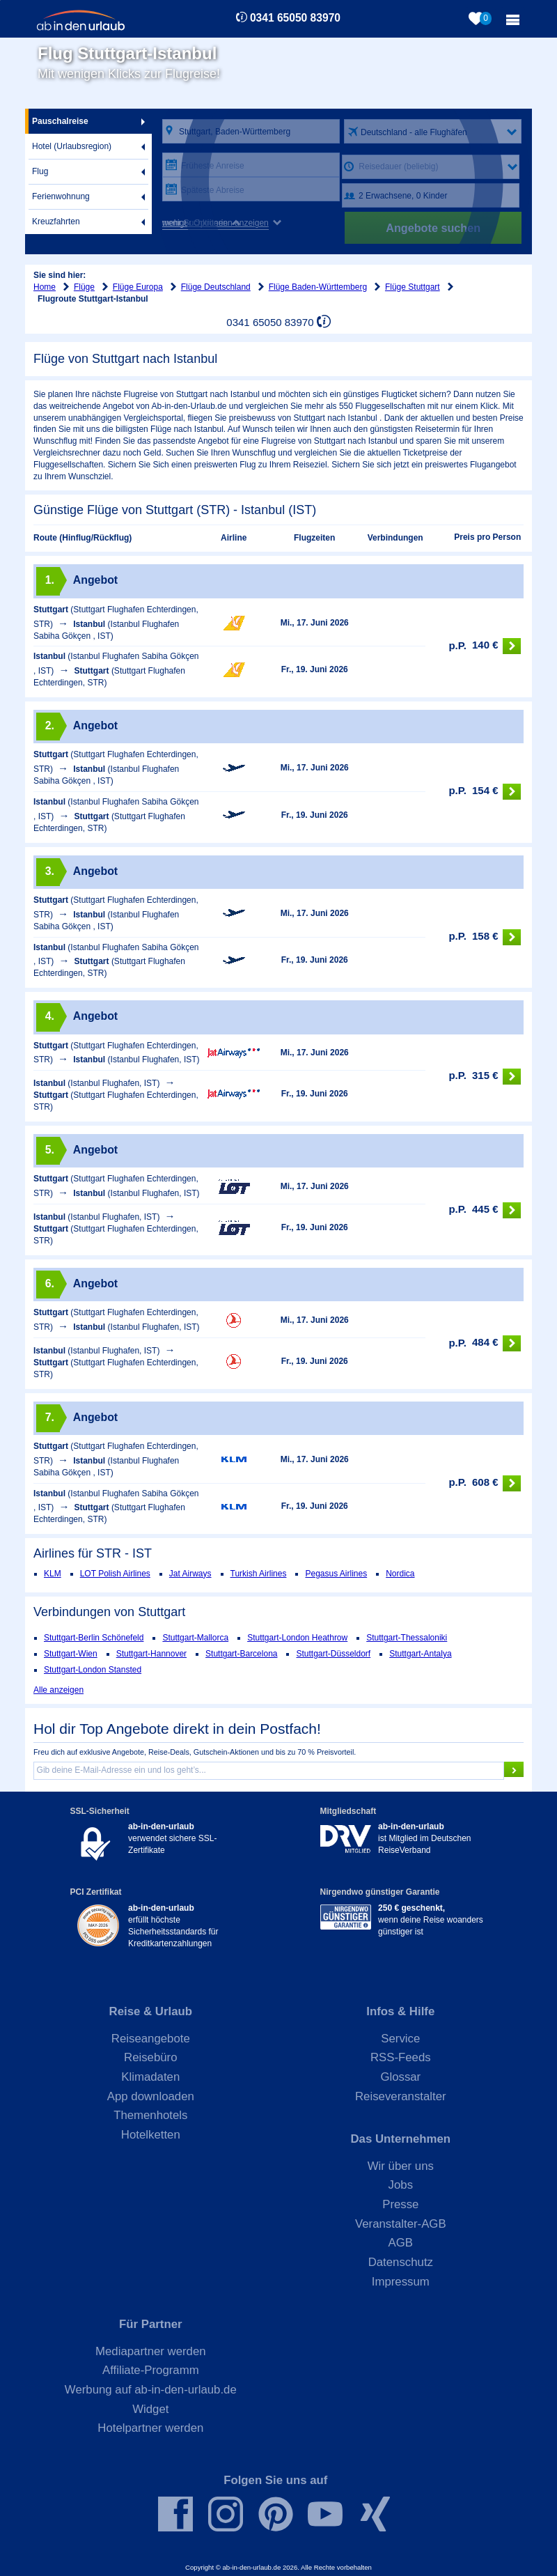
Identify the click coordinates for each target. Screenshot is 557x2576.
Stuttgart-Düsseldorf (333, 1654)
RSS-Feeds (400, 2057)
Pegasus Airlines (336, 1573)
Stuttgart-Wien (70, 1654)
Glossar (400, 2077)
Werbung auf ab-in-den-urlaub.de (151, 2389)
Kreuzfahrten (56, 221)
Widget (150, 2409)
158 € (484, 937)
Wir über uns (401, 2166)
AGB (401, 2242)
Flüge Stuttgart (412, 287)
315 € (484, 1077)
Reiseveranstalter (400, 2096)
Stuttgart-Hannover (151, 1654)
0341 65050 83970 (295, 18)
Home (44, 287)
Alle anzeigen (58, 1690)
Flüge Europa (138, 287)
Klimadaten (150, 2077)
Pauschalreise (60, 121)
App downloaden (150, 2096)
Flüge (84, 287)
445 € (484, 1210)
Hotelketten (150, 2134)
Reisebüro (151, 2057)
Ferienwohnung (61, 196)
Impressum (401, 2281)
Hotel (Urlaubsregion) (71, 146)
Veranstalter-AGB (400, 2223)
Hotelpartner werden (150, 2428)
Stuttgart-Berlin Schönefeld (93, 1638)
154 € (484, 792)
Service (400, 2038)
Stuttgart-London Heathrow (297, 1638)
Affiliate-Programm (150, 2370)
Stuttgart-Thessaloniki (406, 1638)
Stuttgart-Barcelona (241, 1654)
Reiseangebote (150, 2038)
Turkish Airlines (258, 1573)
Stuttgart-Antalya (420, 1654)
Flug (40, 171)
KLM (52, 1573)
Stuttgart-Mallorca (195, 1638)
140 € (484, 646)
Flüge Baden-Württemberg (318, 287)
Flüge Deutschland (216, 287)
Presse (400, 2204)
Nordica (400, 1573)
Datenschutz (400, 2262)
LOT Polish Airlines (115, 1573)
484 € (484, 1343)
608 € (484, 1483)
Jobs (401, 2184)
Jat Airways (190, 1573)
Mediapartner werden (150, 2351)
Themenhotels (150, 2115)
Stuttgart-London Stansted (92, 1670)
